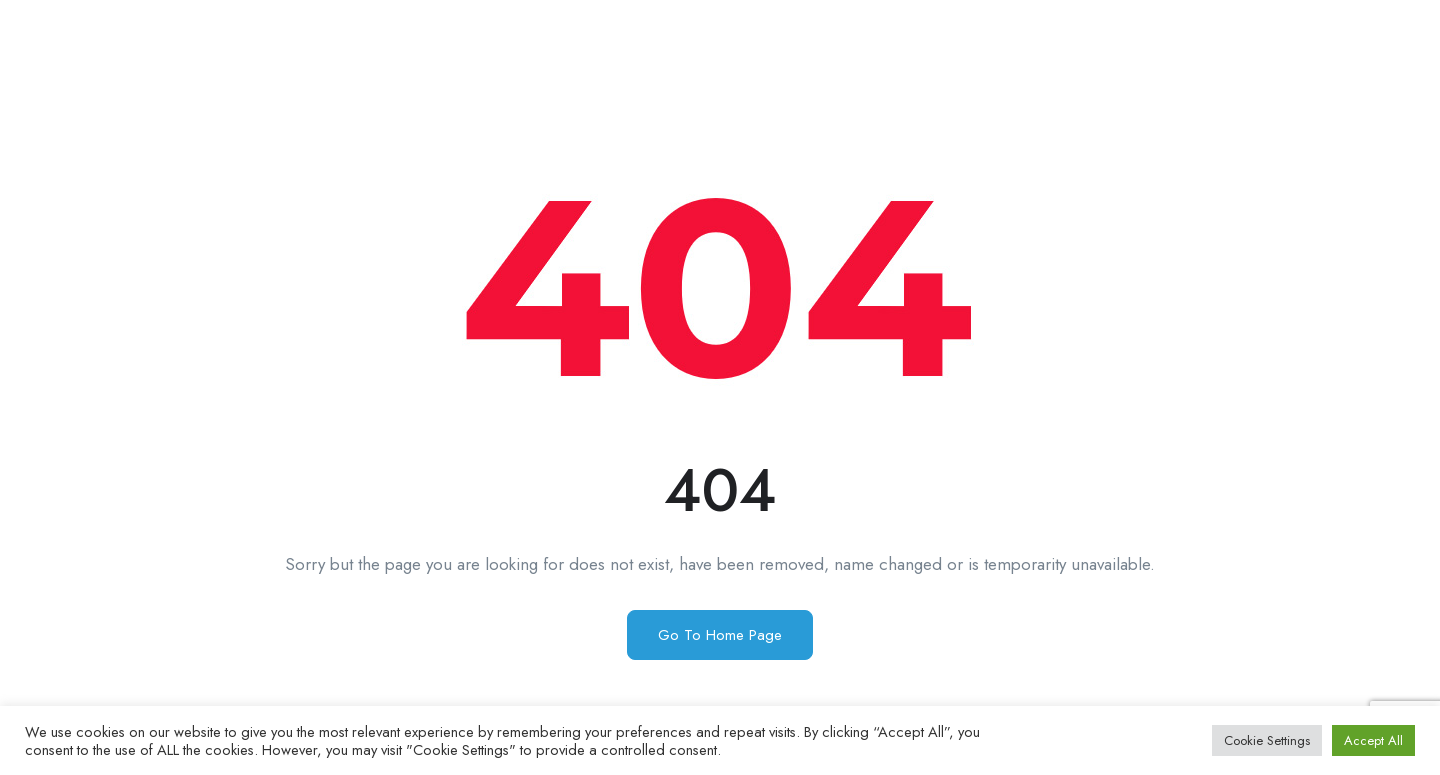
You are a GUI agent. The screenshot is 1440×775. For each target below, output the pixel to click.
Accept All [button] (1373, 740)
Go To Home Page (720, 635)
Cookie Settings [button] (1267, 740)
